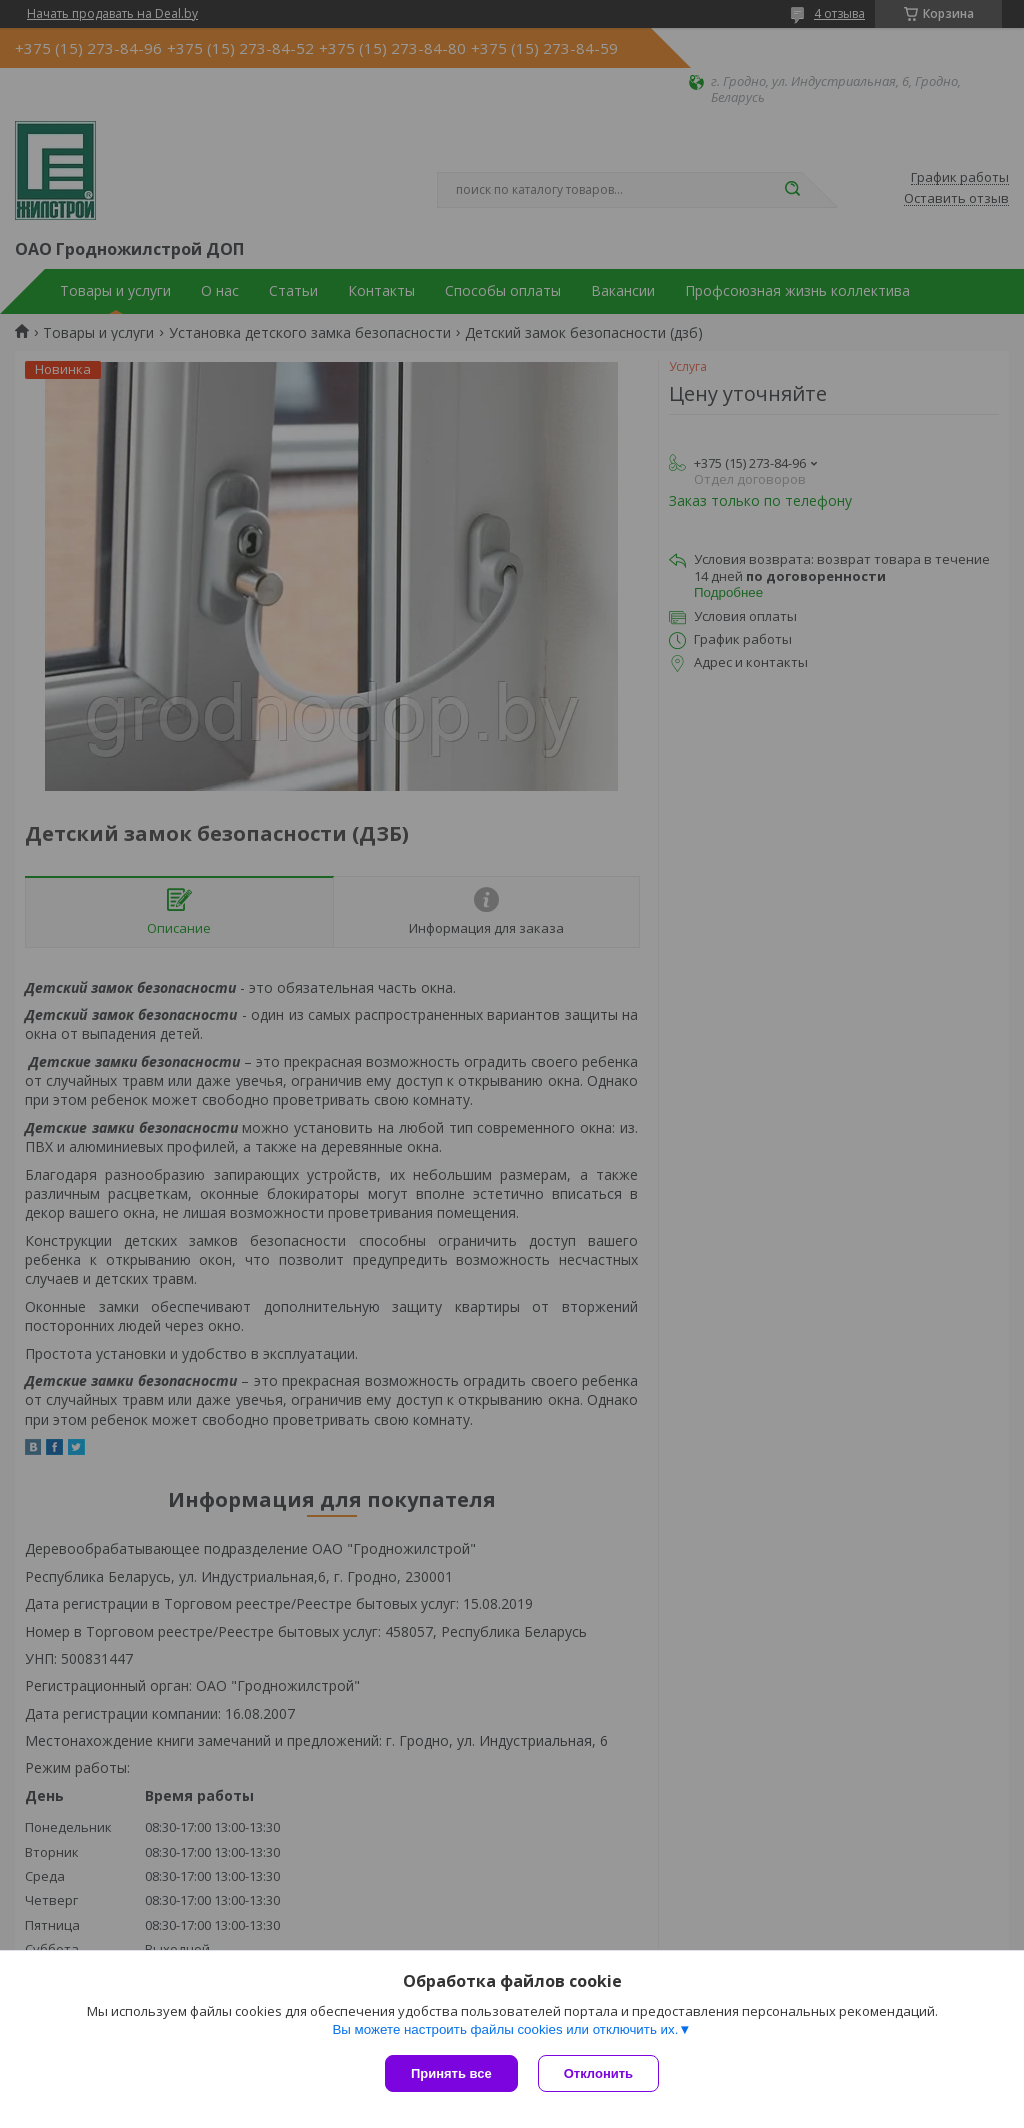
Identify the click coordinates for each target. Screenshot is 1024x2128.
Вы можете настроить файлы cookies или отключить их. (505, 2029)
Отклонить (598, 2073)
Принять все (451, 2073)
